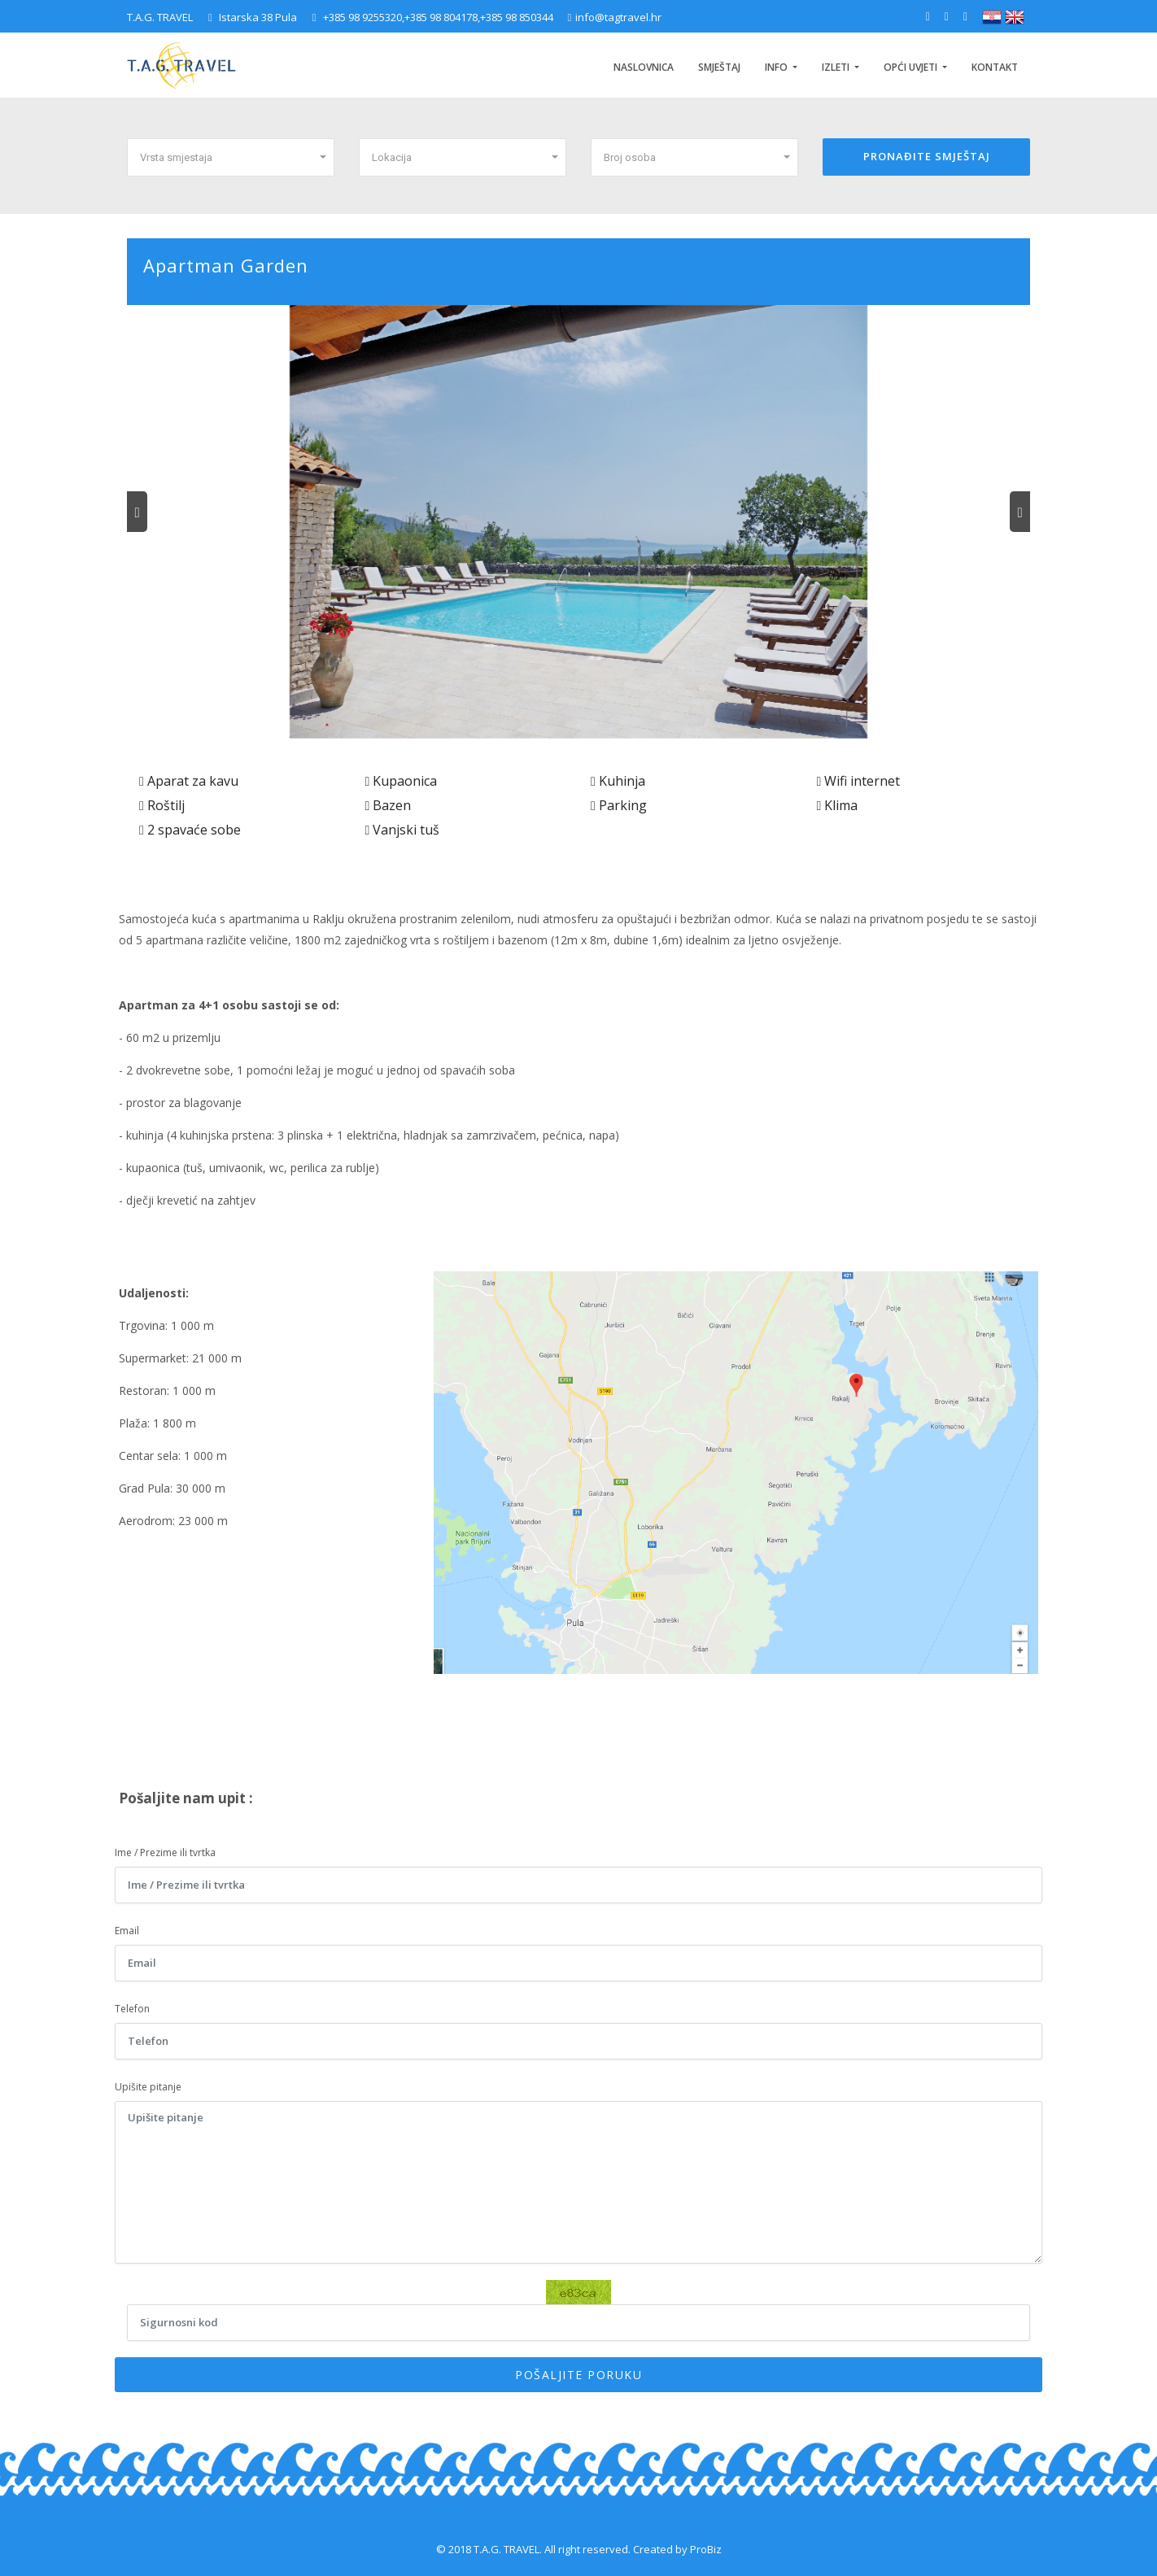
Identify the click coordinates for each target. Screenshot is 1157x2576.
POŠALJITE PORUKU (578, 2374)
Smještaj (719, 67)
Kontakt (994, 67)
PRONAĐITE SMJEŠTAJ (926, 156)
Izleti (837, 67)
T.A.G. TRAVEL (160, 17)
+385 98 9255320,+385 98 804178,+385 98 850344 (434, 17)
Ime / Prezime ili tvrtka (165, 1852)
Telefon (132, 2009)
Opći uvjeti (912, 67)
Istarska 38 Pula (252, 17)
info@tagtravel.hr (615, 17)
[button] (231, 157)
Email (127, 1930)
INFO (777, 67)
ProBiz (706, 2549)
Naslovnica (643, 67)
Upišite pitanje (148, 2087)
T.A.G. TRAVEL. (508, 2549)
